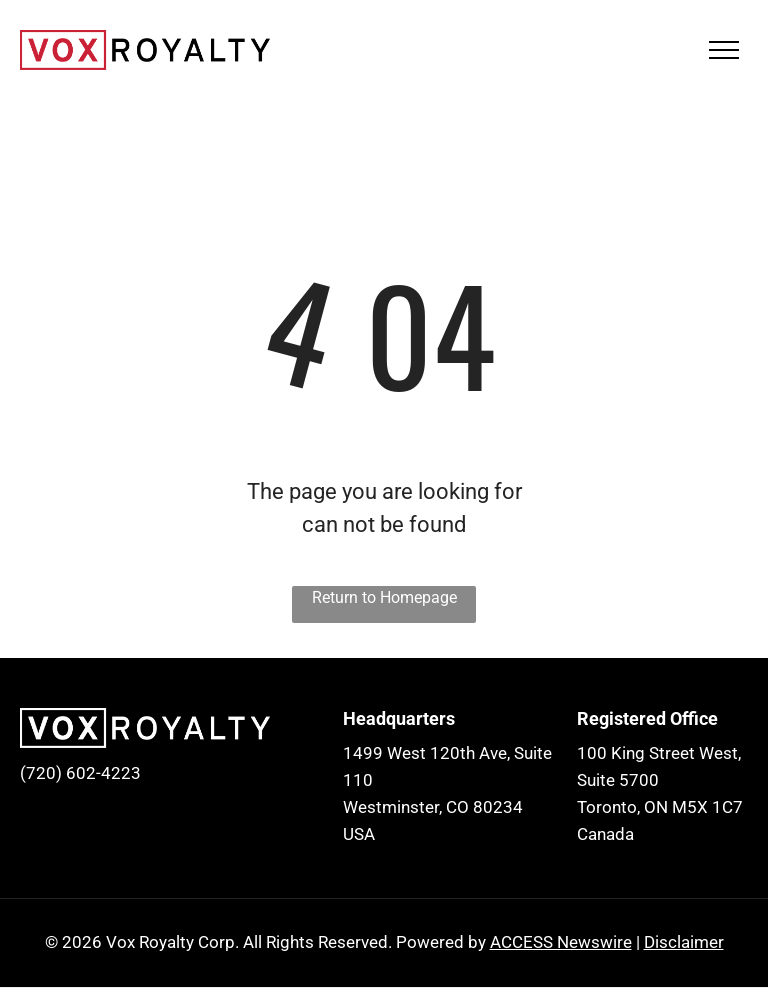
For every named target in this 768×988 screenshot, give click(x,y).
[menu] (724, 50)
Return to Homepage (384, 597)
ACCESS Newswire (561, 942)
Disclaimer (684, 942)
